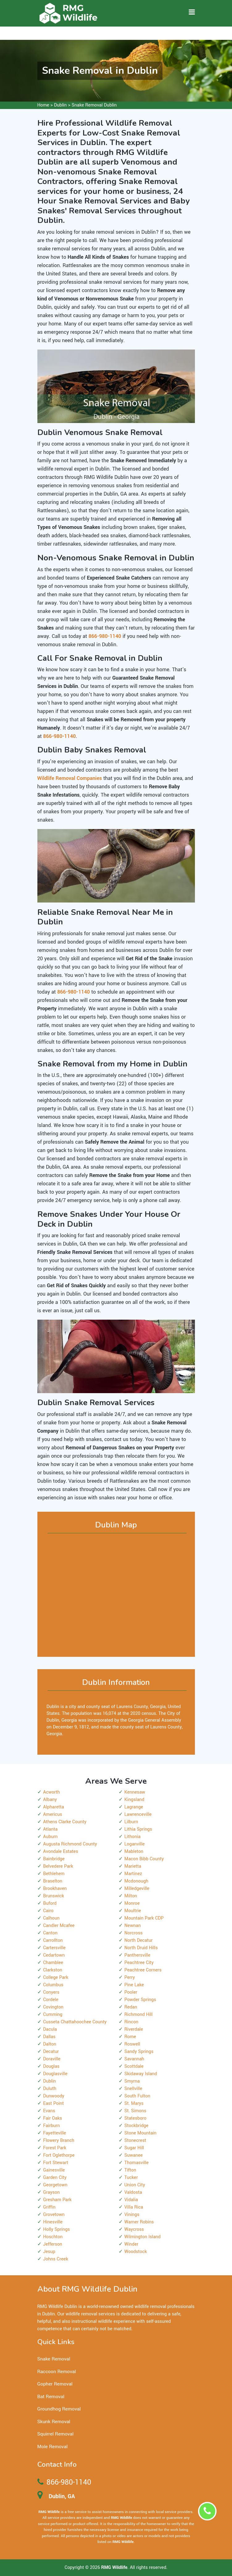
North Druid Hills (141, 1948)
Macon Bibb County (144, 1859)
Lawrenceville (138, 1814)
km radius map (116, 1595)
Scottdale (134, 2066)
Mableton (133, 1851)
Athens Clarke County (64, 1822)
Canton (50, 1933)
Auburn (50, 1836)
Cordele (50, 1999)
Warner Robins (139, 2222)
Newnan (132, 1925)
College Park (55, 1977)
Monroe (132, 1903)
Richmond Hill (138, 2014)
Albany (50, 1799)
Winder (131, 2244)
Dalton (49, 2044)
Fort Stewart (55, 2162)
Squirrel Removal (55, 2434)
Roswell (132, 2044)
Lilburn (131, 1822)
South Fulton (137, 2096)
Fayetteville (54, 2133)
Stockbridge (136, 2125)
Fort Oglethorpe (59, 2155)
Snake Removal (53, 2359)
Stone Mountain (140, 2133)
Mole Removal (52, 2446)
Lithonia (132, 1836)
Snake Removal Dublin (94, 105)
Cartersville (54, 1948)
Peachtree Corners (143, 1970)
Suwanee (133, 2155)
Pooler (130, 1992)
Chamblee (53, 1962)
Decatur (51, 2051)
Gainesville (54, 2170)
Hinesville (53, 2222)
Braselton (52, 1881)
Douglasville (55, 2074)
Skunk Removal (53, 2421)
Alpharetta (53, 1807)
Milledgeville (137, 1888)
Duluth (50, 2088)
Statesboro (135, 2118)
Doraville (52, 2059)
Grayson (51, 2192)
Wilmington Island (142, 2237)
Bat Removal (51, 2396)
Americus (52, 1814)
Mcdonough (136, 1881)
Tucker (131, 2177)
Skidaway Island (140, 2074)
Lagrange (133, 1807)
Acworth (51, 1792)
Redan (130, 2007)
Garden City (55, 2177)
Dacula (50, 2029)
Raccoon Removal (56, 2371)
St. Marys (134, 2103)
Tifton (130, 2170)
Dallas (49, 2037)
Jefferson (52, 2244)
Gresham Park (57, 2200)
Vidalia (131, 2200)
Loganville (134, 1844)
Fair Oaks (52, 2118)
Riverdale (133, 2029)
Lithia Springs (138, 1829)
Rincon (131, 2022)
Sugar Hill (134, 2148)
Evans (49, 2111)
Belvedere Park (58, 1866)
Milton (130, 1896)
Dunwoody (54, 2096)
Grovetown (54, 2214)
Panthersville (137, 1955)
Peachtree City (139, 1962)
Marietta (132, 1866)
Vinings (131, 2214)
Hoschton (53, 2237)
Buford (50, 1903)
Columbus (53, 1985)
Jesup (49, 2251)
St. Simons (135, 2111)
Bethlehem (54, 1873)
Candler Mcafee (59, 1925)
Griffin (49, 2207)
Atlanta (50, 1829)
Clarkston (52, 1970)
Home (43, 105)
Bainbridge (54, 1859)
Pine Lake (134, 1985)
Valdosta (133, 2192)
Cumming (52, 2014)
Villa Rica (133, 2207)
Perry (129, 1977)
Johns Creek (55, 2259)
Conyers (51, 1992)
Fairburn (51, 2125)
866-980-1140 (69, 2482)
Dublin (60, 105)
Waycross (134, 2229)
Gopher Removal (55, 2384)
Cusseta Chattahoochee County (75, 2022)
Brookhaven (55, 1888)
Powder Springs (140, 1999)
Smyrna (132, 2081)
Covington (53, 2007)
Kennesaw (134, 1792)
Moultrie (132, 1911)
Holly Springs (56, 2229)
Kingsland (134, 1799)
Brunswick (53, 1896)
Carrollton (53, 1940)
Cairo (48, 1911)
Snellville (133, 2088)
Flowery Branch (58, 2140)
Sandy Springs (139, 2051)
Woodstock (135, 2251)
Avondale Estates (60, 1851)
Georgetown (55, 2185)
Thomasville (136, 2162)
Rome (130, 2037)
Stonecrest (135, 2140)
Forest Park (54, 2148)
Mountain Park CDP (144, 1918)
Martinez (133, 1873)
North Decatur (138, 1940)
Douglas (51, 2066)
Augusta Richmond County (70, 1844)
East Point (53, 2103)
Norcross (133, 1933)
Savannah (134, 2059)
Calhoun (51, 1918)
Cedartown (54, 1955)
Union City (134, 2185)
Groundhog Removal (59, 2409)
